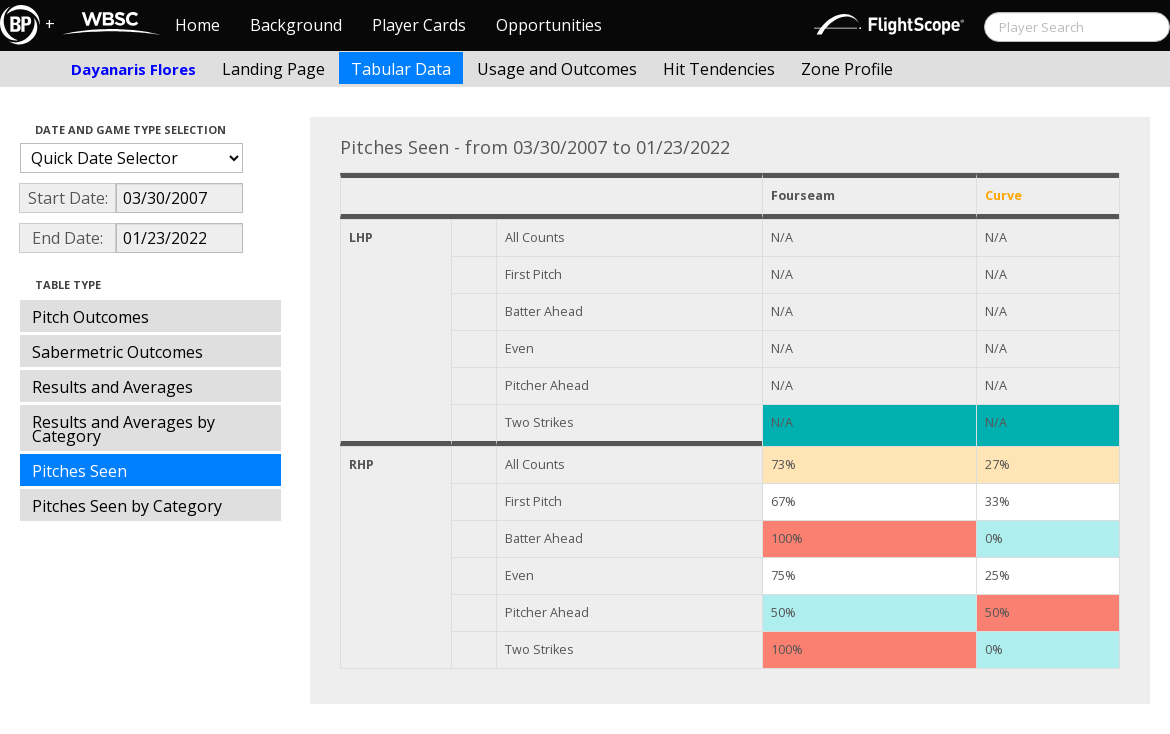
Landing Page (273, 69)
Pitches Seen (79, 471)
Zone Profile (847, 69)
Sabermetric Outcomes (117, 352)
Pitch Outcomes (90, 317)
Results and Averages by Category (123, 429)
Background (296, 25)
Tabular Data (401, 69)
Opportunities (549, 25)
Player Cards (419, 25)
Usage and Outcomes (557, 69)
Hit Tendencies (719, 69)
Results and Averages (112, 387)
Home (197, 25)
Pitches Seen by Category (127, 506)
